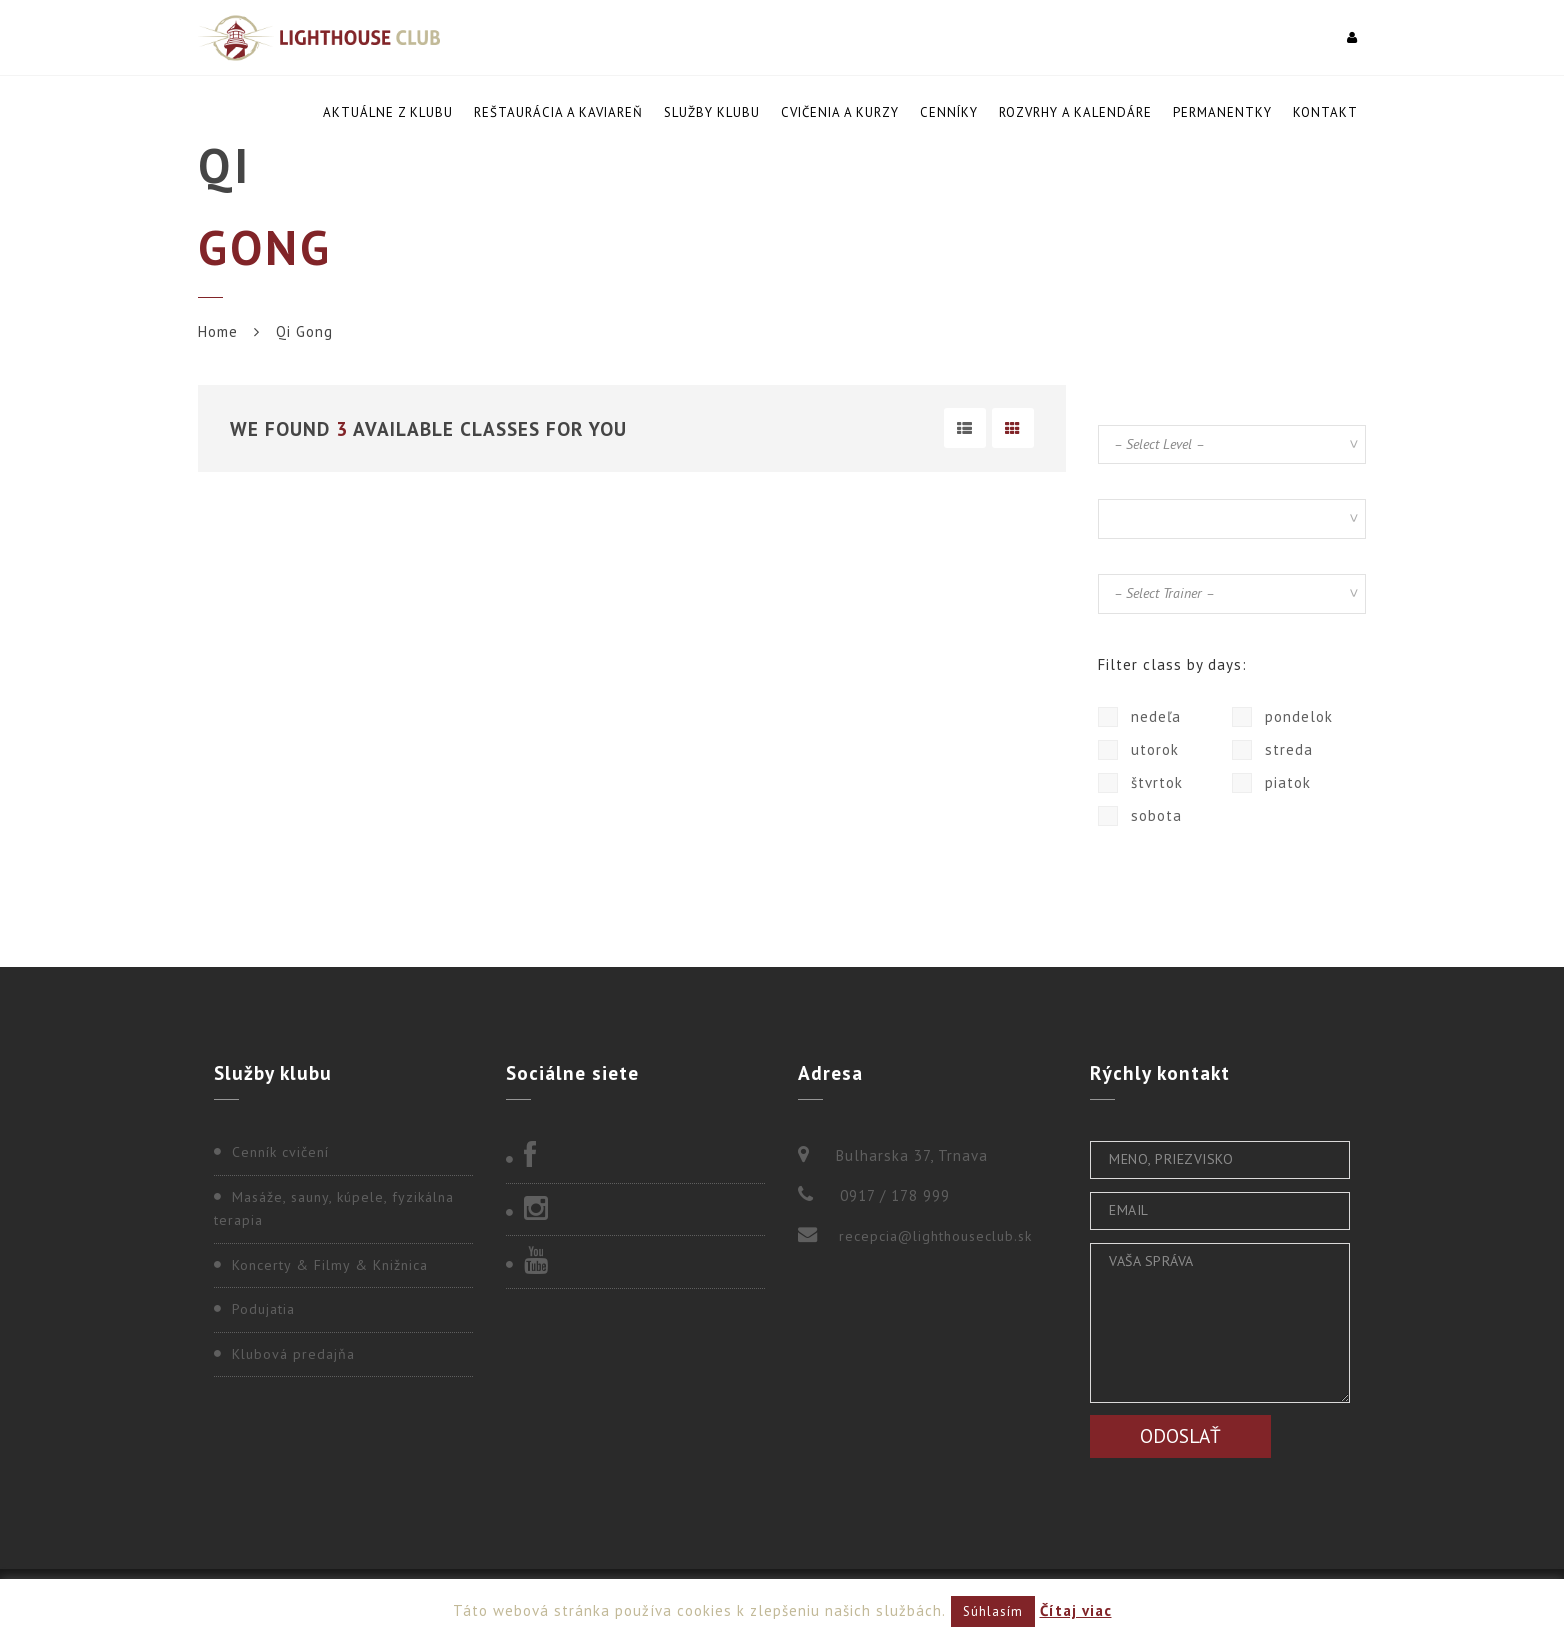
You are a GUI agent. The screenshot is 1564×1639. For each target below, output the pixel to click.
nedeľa (1139, 717)
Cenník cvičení (280, 1152)
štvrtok (1140, 783)
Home (218, 331)
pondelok (1282, 717)
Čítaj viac (1076, 1610)
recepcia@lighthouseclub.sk (935, 1236)
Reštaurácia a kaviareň (558, 112)
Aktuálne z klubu (388, 112)
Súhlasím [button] (993, 1611)
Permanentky (1222, 112)
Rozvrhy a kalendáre (1075, 112)
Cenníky (949, 112)
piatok (1271, 783)
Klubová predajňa (293, 1354)
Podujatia (263, 1309)
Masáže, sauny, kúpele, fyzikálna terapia (334, 1209)
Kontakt (1325, 112)
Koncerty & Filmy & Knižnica (330, 1265)
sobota (1140, 816)
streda (1272, 750)
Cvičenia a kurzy (840, 112)
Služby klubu (712, 112)
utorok (1138, 750)
